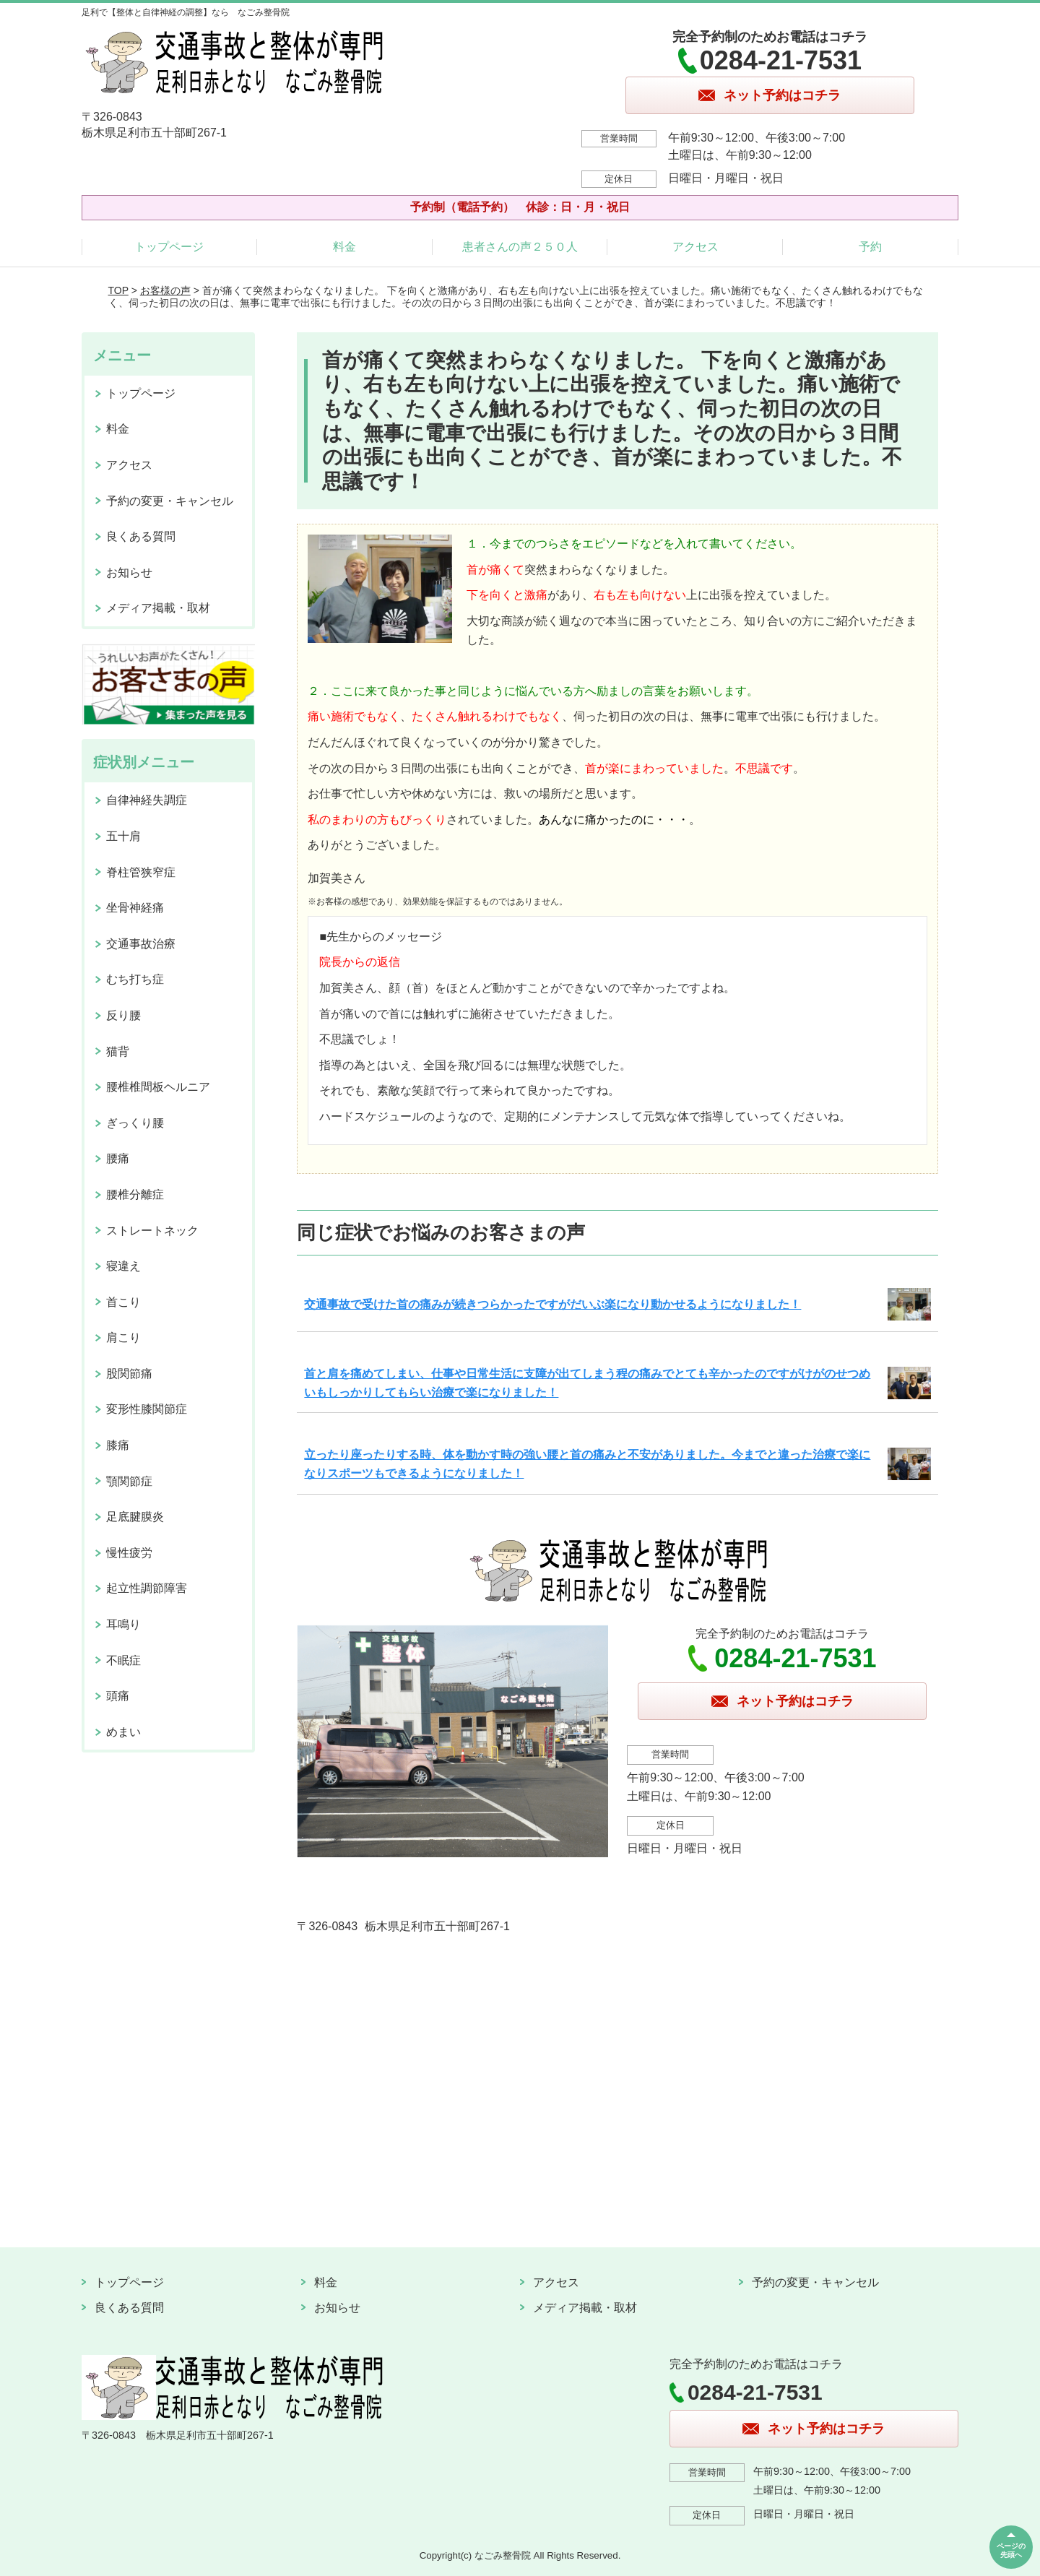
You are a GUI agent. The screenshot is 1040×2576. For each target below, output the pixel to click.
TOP (118, 290)
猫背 (117, 1051)
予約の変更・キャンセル (169, 501)
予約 (870, 247)
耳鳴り (123, 1624)
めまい (123, 1732)
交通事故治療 (141, 944)
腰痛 (117, 1158)
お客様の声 (165, 290)
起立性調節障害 (146, 1588)
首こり (123, 1302)
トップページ (169, 247)
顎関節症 (129, 1481)
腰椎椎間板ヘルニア (158, 1087)
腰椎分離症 (135, 1194)
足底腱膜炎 (135, 1516)
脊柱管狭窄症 (141, 872)
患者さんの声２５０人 (520, 247)
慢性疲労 (129, 1553)
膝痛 (117, 1445)
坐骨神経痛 (135, 908)
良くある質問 (141, 536)
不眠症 (123, 1660)
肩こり (123, 1337)
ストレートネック (152, 1230)
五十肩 (123, 836)
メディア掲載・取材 (158, 608)
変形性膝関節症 (146, 1409)
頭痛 (117, 1696)
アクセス (695, 247)
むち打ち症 (135, 979)
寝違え (123, 1266)
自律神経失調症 (146, 800)
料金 (344, 247)
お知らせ (129, 572)
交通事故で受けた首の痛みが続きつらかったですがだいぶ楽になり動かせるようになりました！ (552, 1304)
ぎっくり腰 (135, 1123)
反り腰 (123, 1015)
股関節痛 (129, 1373)
